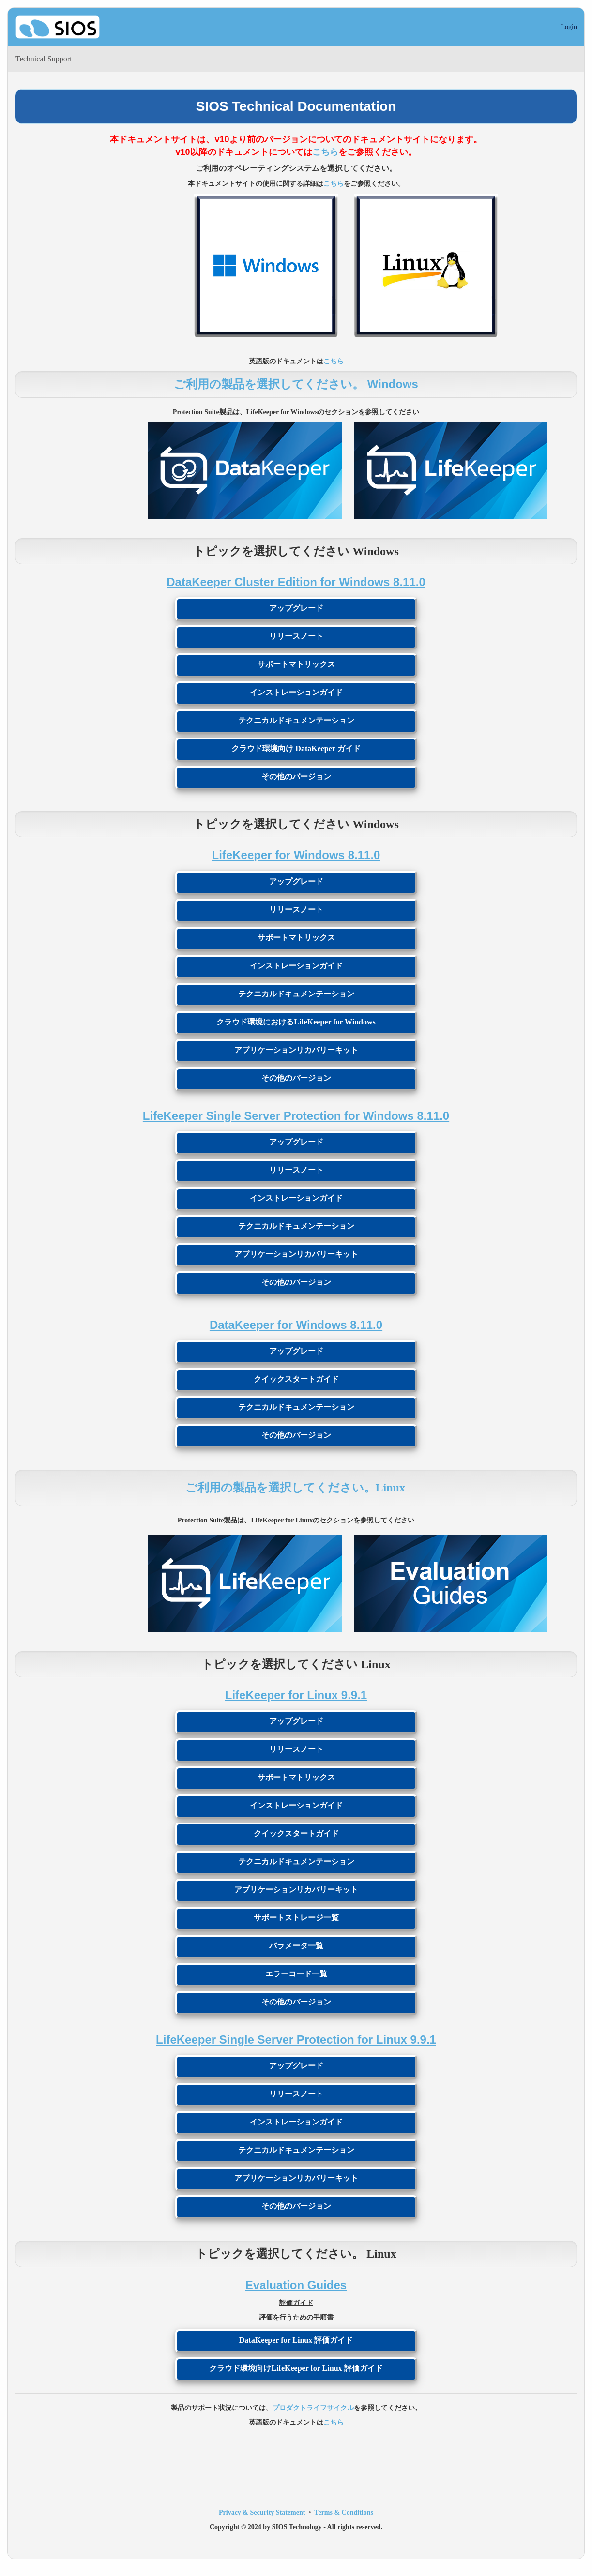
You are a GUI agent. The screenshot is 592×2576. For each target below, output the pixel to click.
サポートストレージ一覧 (296, 1917)
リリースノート (296, 636)
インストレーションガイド (296, 692)
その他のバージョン (296, 776)
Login (569, 26)
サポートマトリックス (296, 664)
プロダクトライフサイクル (313, 2407)
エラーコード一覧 (296, 1974)
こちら (325, 152)
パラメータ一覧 (296, 1946)
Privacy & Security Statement (262, 2512)
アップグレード (296, 608)
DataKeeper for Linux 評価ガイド (296, 2340)
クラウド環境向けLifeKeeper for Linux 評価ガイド (295, 2368)
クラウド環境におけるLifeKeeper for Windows (296, 1022)
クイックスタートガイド (296, 1379)
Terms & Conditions (343, 2512)
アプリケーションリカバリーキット (296, 1050)
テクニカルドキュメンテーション (296, 720)
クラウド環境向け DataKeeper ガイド (295, 748)
